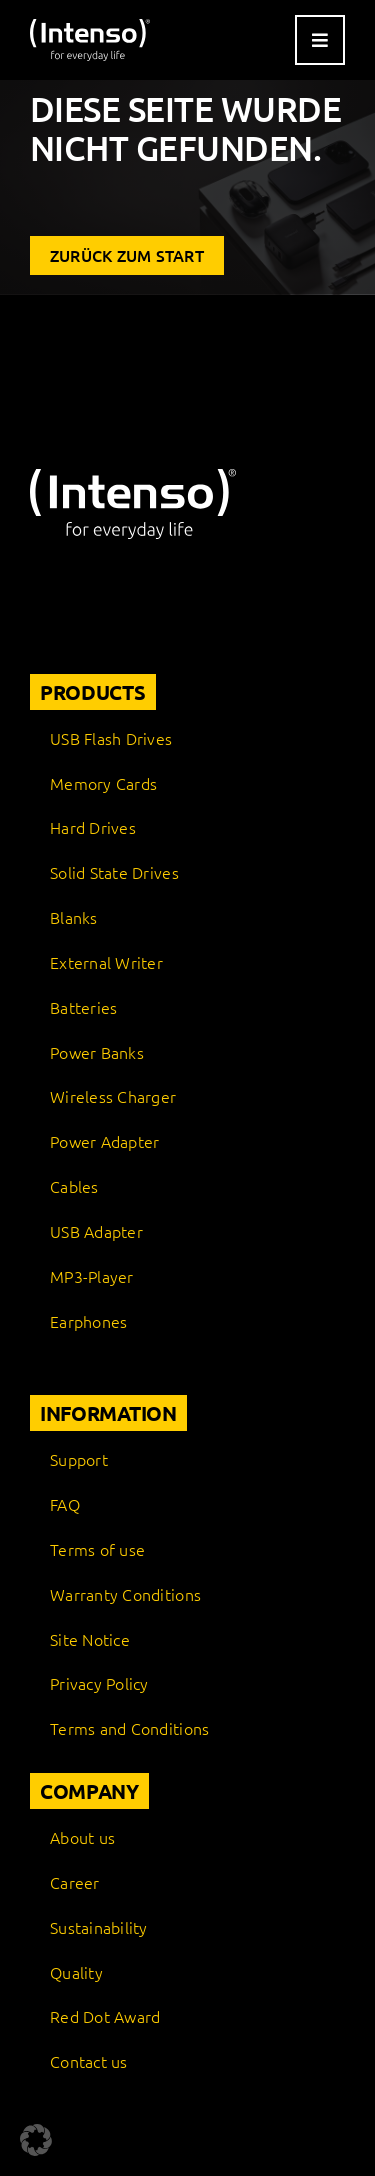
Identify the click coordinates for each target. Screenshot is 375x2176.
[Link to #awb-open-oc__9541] (320, 40)
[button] (36, 2140)
